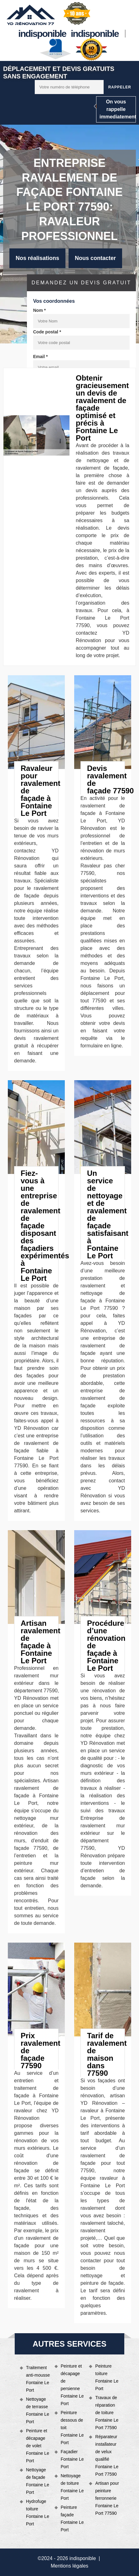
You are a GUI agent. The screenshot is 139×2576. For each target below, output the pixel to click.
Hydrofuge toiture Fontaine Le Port (37, 2512)
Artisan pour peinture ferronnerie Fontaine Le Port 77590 (107, 2498)
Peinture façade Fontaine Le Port (72, 2518)
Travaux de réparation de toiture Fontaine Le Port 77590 (106, 2412)
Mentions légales (69, 2566)
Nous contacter (95, 258)
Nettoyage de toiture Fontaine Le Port (72, 2487)
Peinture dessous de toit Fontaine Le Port (72, 2427)
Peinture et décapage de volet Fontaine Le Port (37, 2445)
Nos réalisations (37, 258)
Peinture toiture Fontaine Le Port (106, 2377)
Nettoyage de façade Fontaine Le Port (37, 2481)
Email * (40, 356)
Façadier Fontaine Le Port (72, 2459)
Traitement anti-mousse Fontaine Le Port (38, 2379)
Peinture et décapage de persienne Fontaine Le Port (72, 2385)
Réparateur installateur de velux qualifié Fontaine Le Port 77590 (106, 2455)
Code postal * (47, 331)
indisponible (42, 33)
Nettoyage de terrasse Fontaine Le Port (37, 2410)
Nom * (39, 310)
